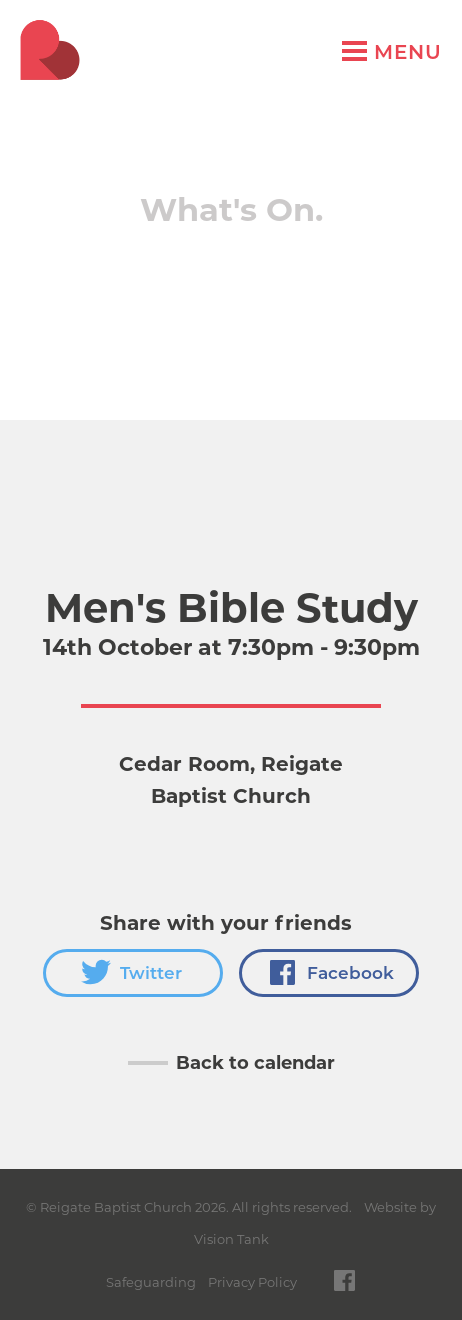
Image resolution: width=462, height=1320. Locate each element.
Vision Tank (231, 1239)
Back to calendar (255, 1063)
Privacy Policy (252, 1282)
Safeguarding (151, 1282)
